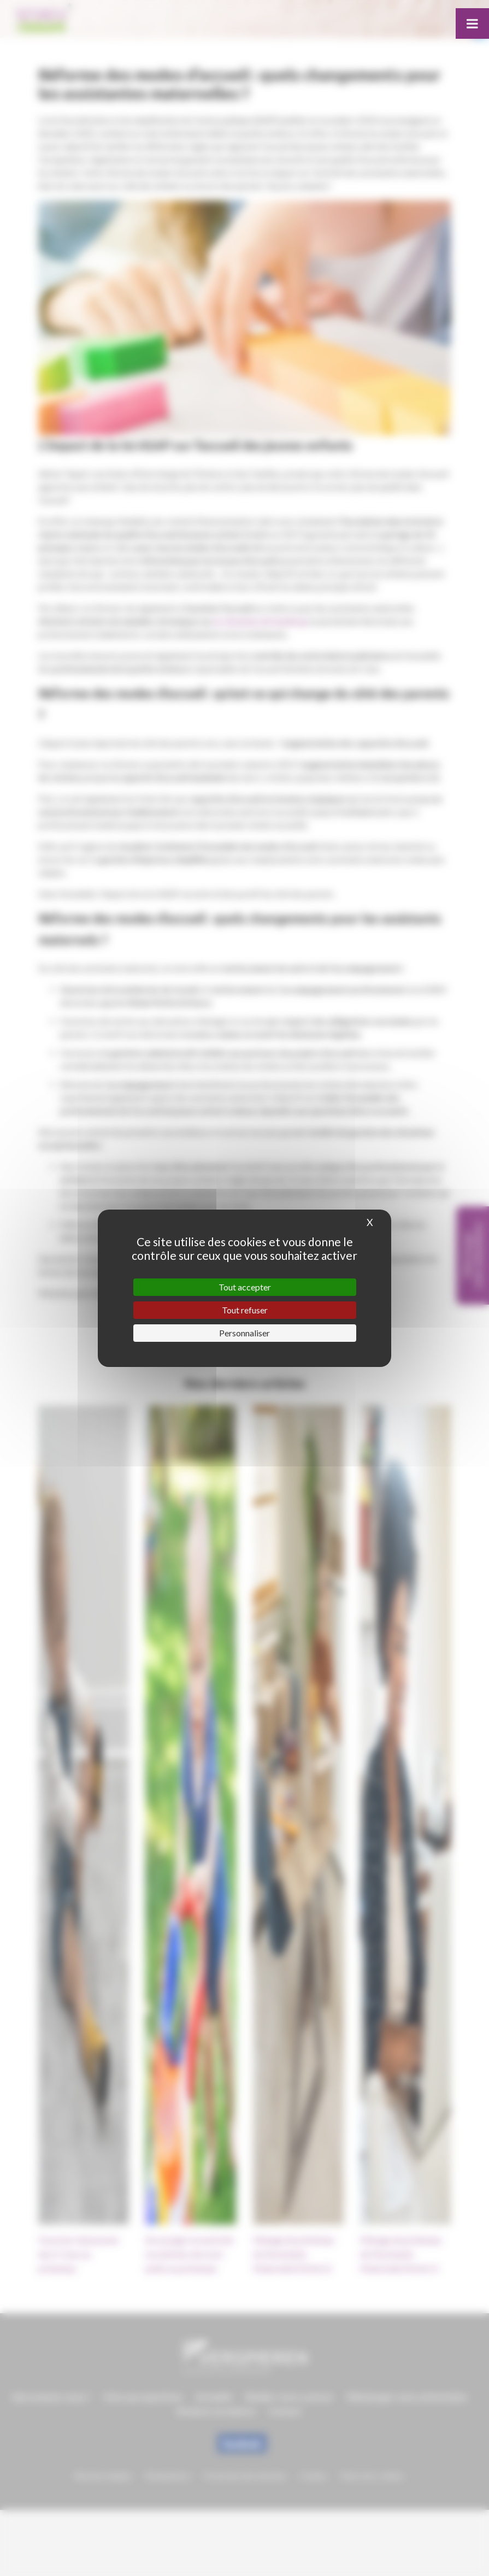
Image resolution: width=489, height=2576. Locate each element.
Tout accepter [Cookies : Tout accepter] (245, 1287)
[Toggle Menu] (472, 23)
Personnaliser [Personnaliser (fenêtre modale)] (244, 1333)
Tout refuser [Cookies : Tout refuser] (245, 1310)
